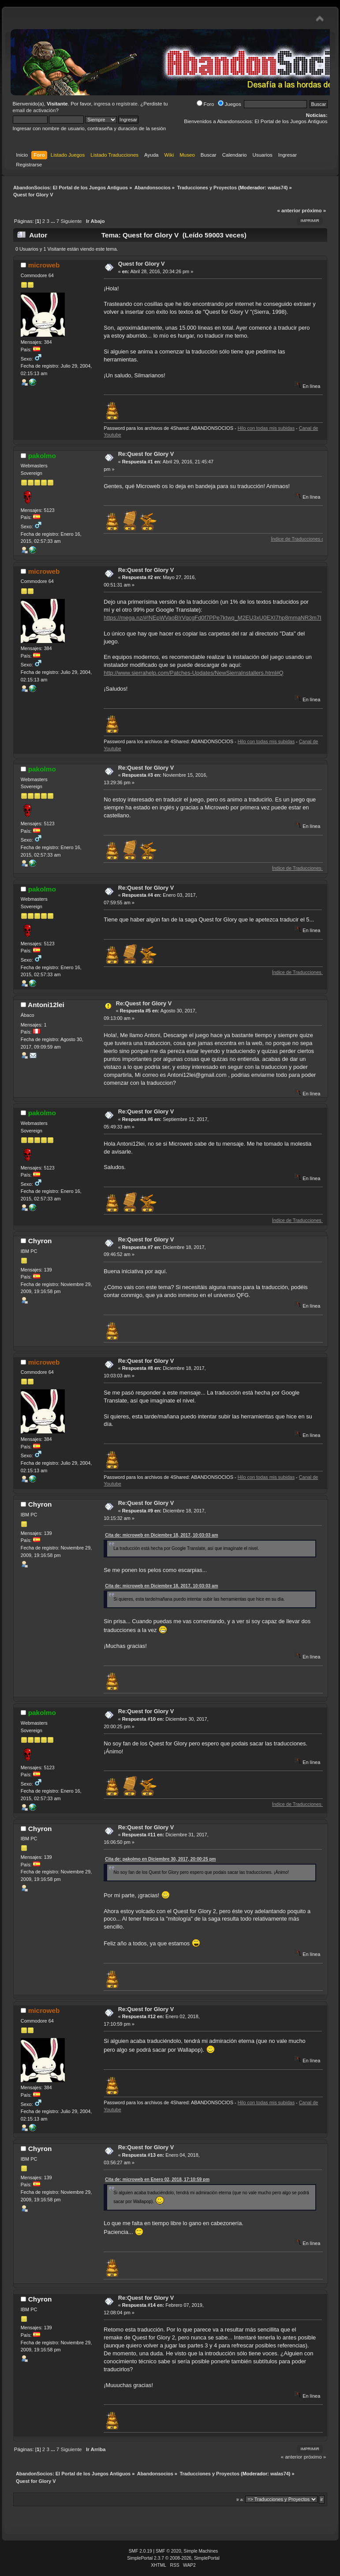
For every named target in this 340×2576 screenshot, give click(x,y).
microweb (44, 265)
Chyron (40, 1241)
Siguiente (71, 221)
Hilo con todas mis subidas (266, 428)
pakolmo (42, 455)
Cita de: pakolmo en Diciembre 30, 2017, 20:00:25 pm (160, 1859)
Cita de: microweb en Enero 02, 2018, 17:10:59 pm (157, 2179)
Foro (205, 104)
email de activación (34, 110)
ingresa (102, 103)
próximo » (314, 210)
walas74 (277, 187)
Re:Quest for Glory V (146, 454)
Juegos (229, 104)
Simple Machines (200, 2551)
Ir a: (240, 2499)
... (53, 221)
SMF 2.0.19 (140, 2551)
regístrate (127, 103)
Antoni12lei (46, 1004)
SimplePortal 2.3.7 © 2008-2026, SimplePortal (173, 2558)
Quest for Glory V (141, 263)
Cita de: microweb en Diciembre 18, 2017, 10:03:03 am (161, 1535)
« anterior (288, 210)
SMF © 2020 (168, 2551)
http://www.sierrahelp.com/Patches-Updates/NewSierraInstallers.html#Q (194, 672)
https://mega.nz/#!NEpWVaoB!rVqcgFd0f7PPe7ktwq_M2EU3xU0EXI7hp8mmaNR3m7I (212, 617)
